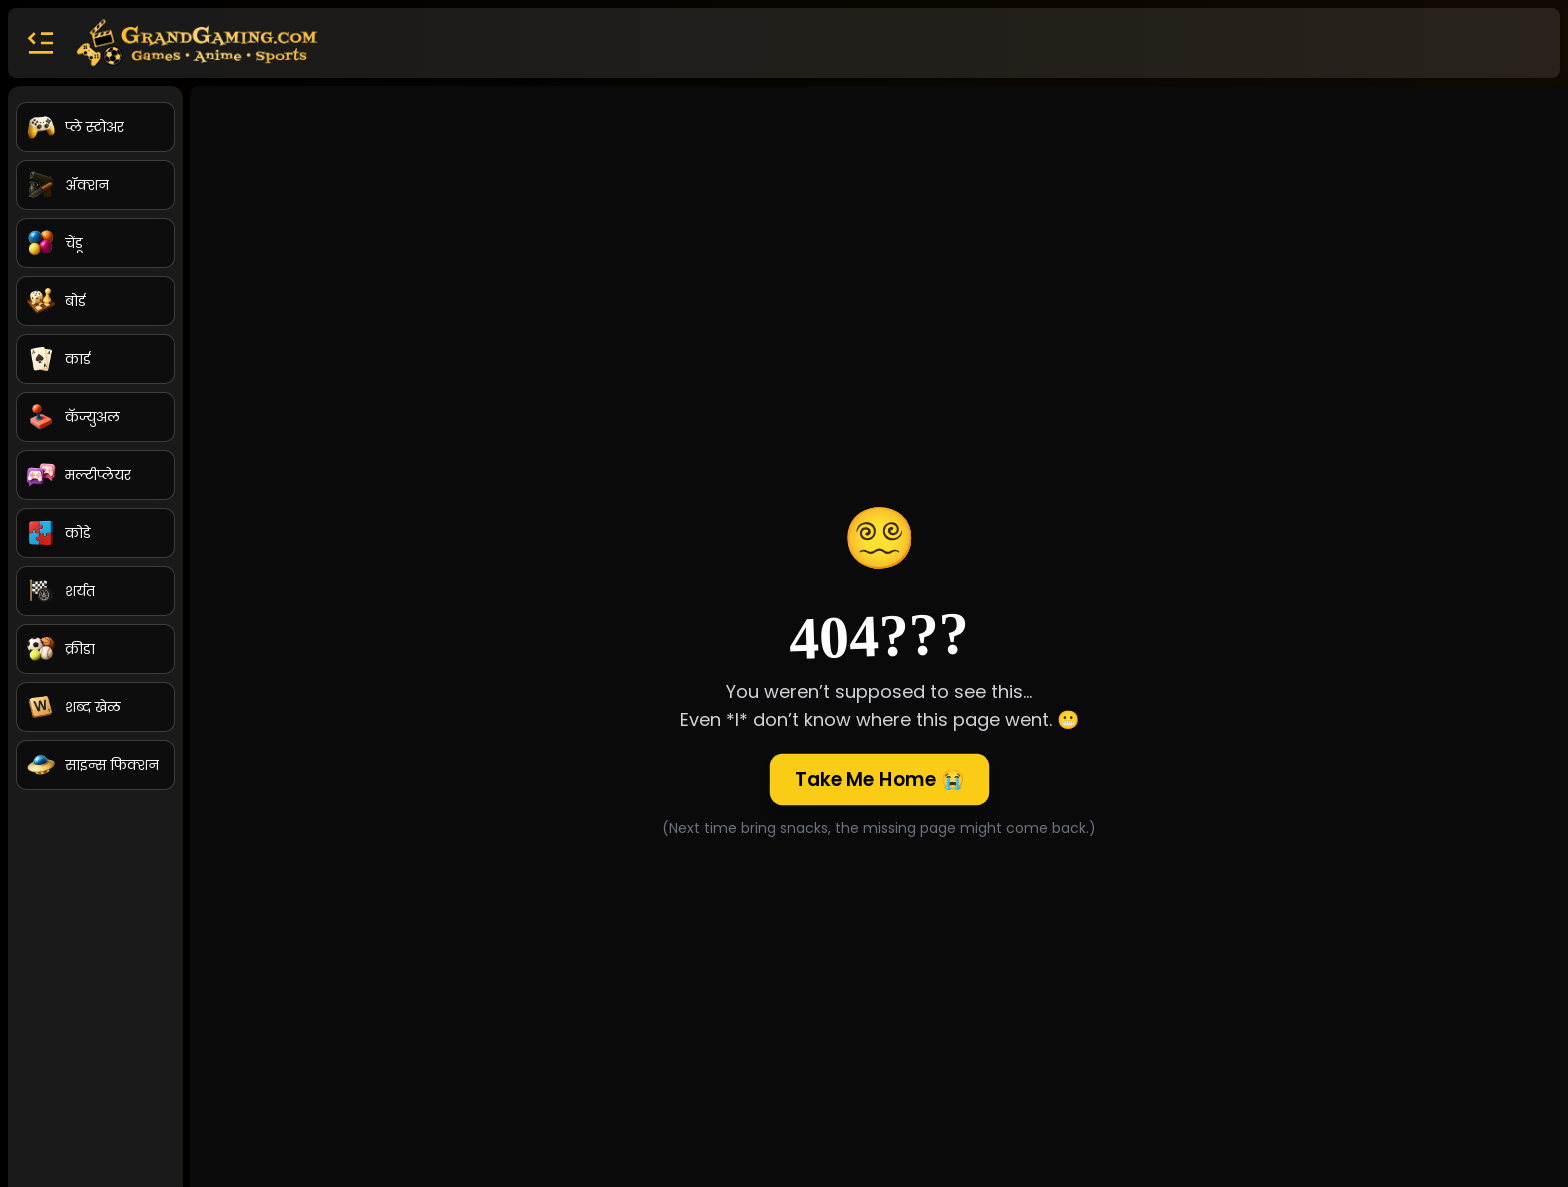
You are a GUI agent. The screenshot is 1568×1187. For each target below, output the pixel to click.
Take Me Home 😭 (879, 779)
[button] (40, 43)
